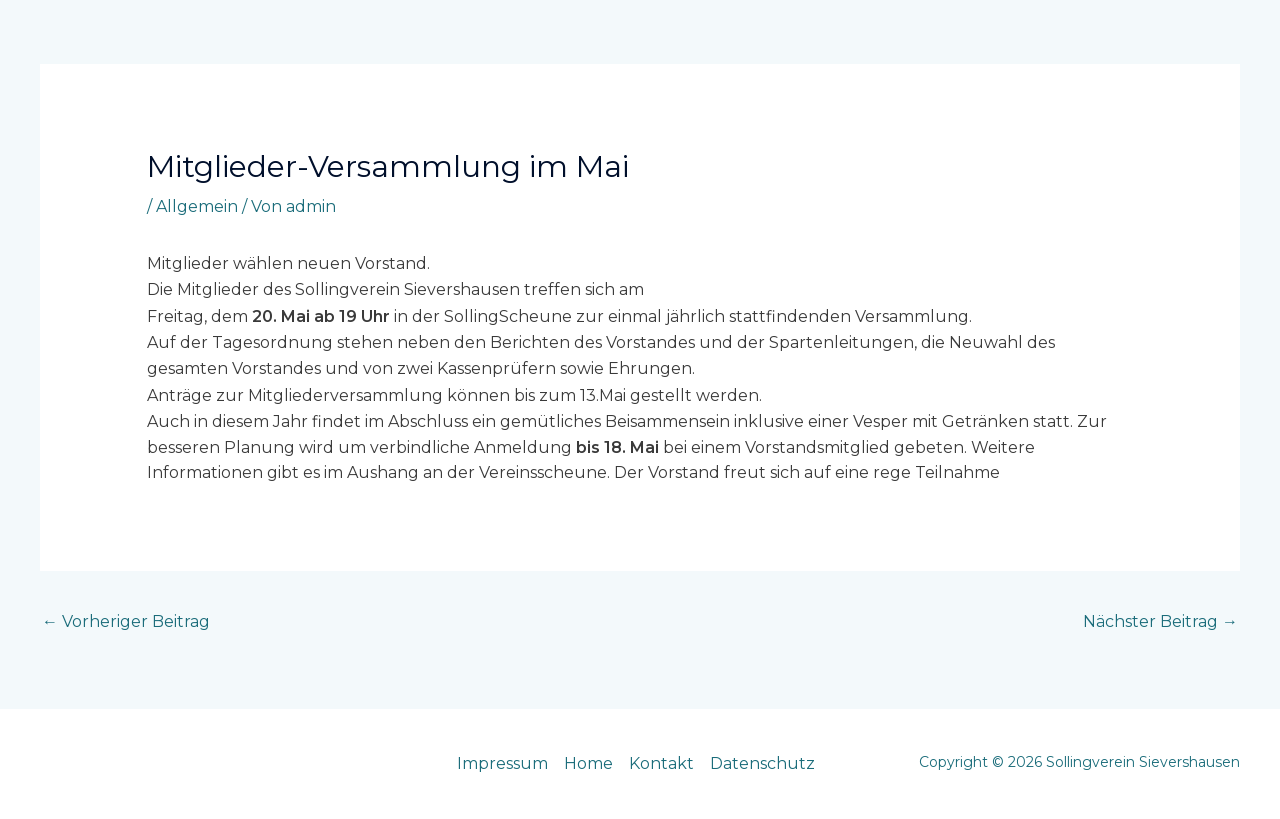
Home (588, 763)
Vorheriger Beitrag (126, 621)
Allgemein (197, 206)
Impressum (502, 763)
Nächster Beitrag (1160, 621)
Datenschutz (762, 763)
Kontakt (661, 763)
